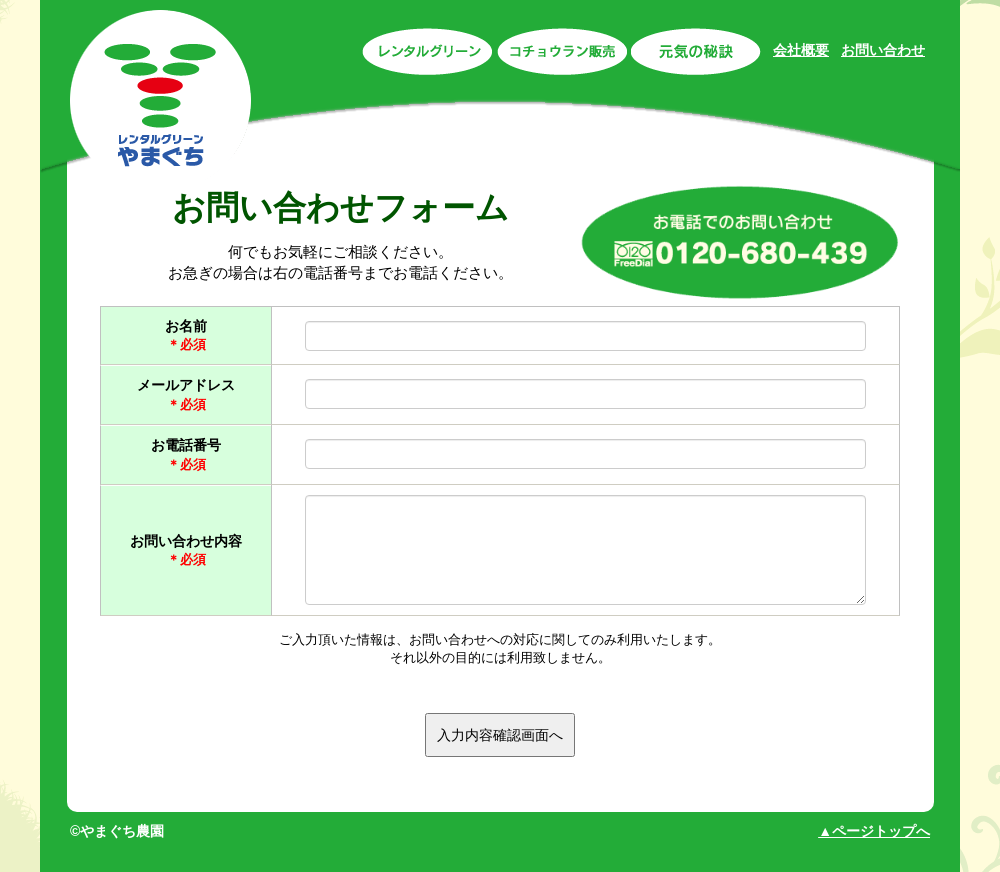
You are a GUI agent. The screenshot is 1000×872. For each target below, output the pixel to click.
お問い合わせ (883, 50)
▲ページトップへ (874, 831)
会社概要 (801, 50)
